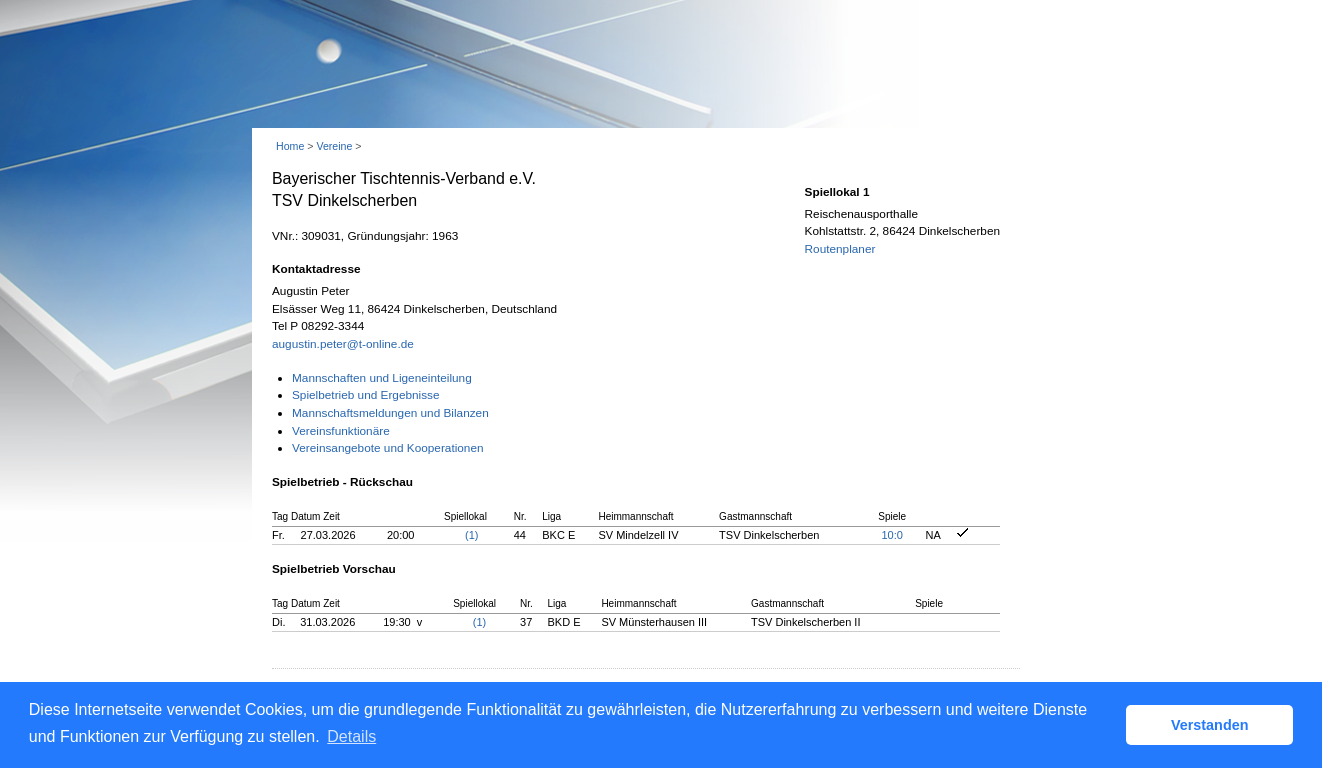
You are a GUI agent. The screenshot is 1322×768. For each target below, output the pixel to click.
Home (290, 146)
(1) (471, 535)
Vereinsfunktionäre (341, 431)
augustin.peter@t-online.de (343, 344)
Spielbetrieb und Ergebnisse (366, 395)
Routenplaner (840, 249)
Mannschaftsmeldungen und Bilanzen (390, 413)
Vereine (334, 146)
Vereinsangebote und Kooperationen (388, 448)
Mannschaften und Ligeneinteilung (382, 378)
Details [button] (351, 736)
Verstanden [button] (1210, 725)
